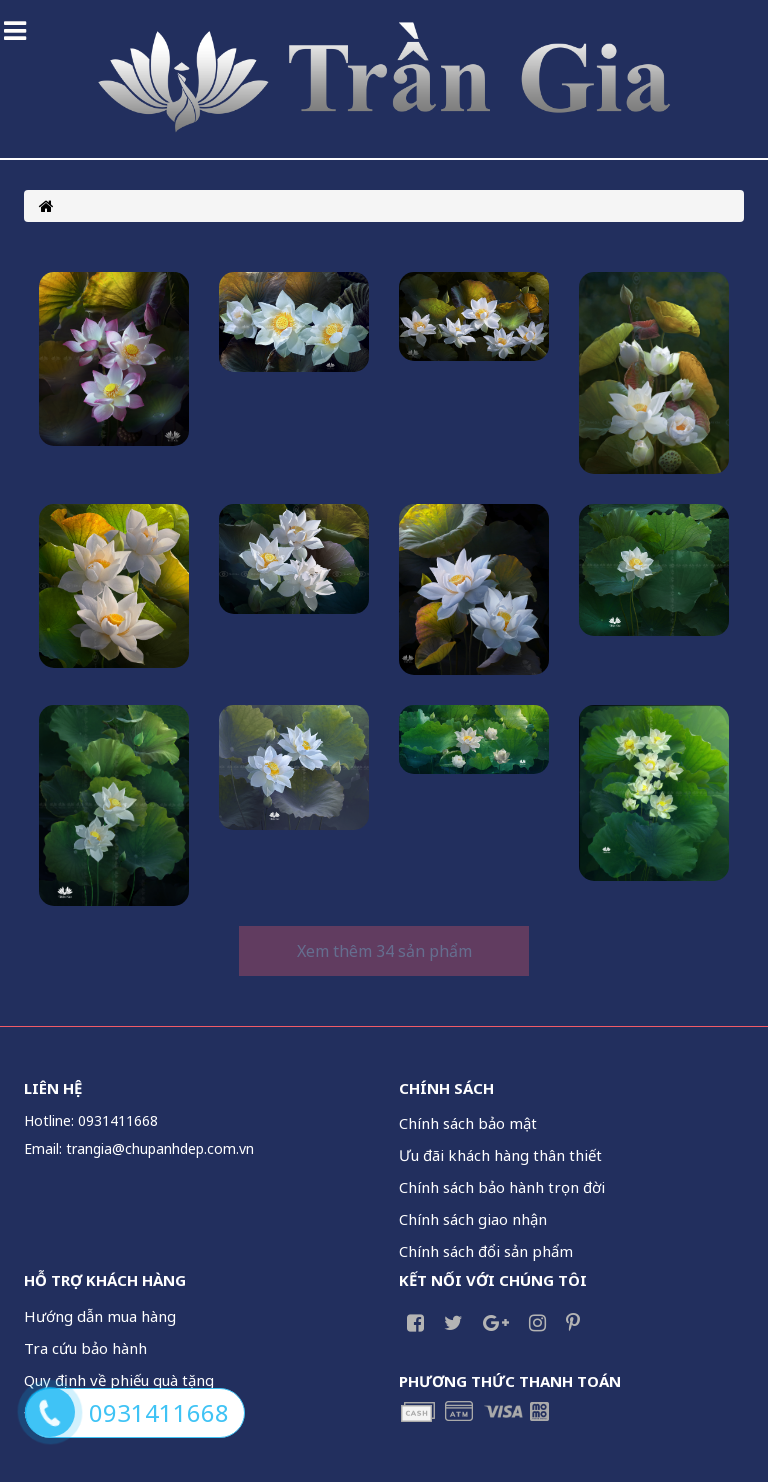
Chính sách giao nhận (473, 1219)
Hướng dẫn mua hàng (100, 1316)
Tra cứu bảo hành (85, 1348)
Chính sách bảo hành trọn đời (502, 1187)
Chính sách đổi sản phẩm (486, 1251)
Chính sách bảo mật (468, 1123)
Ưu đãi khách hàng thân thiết (500, 1155)
